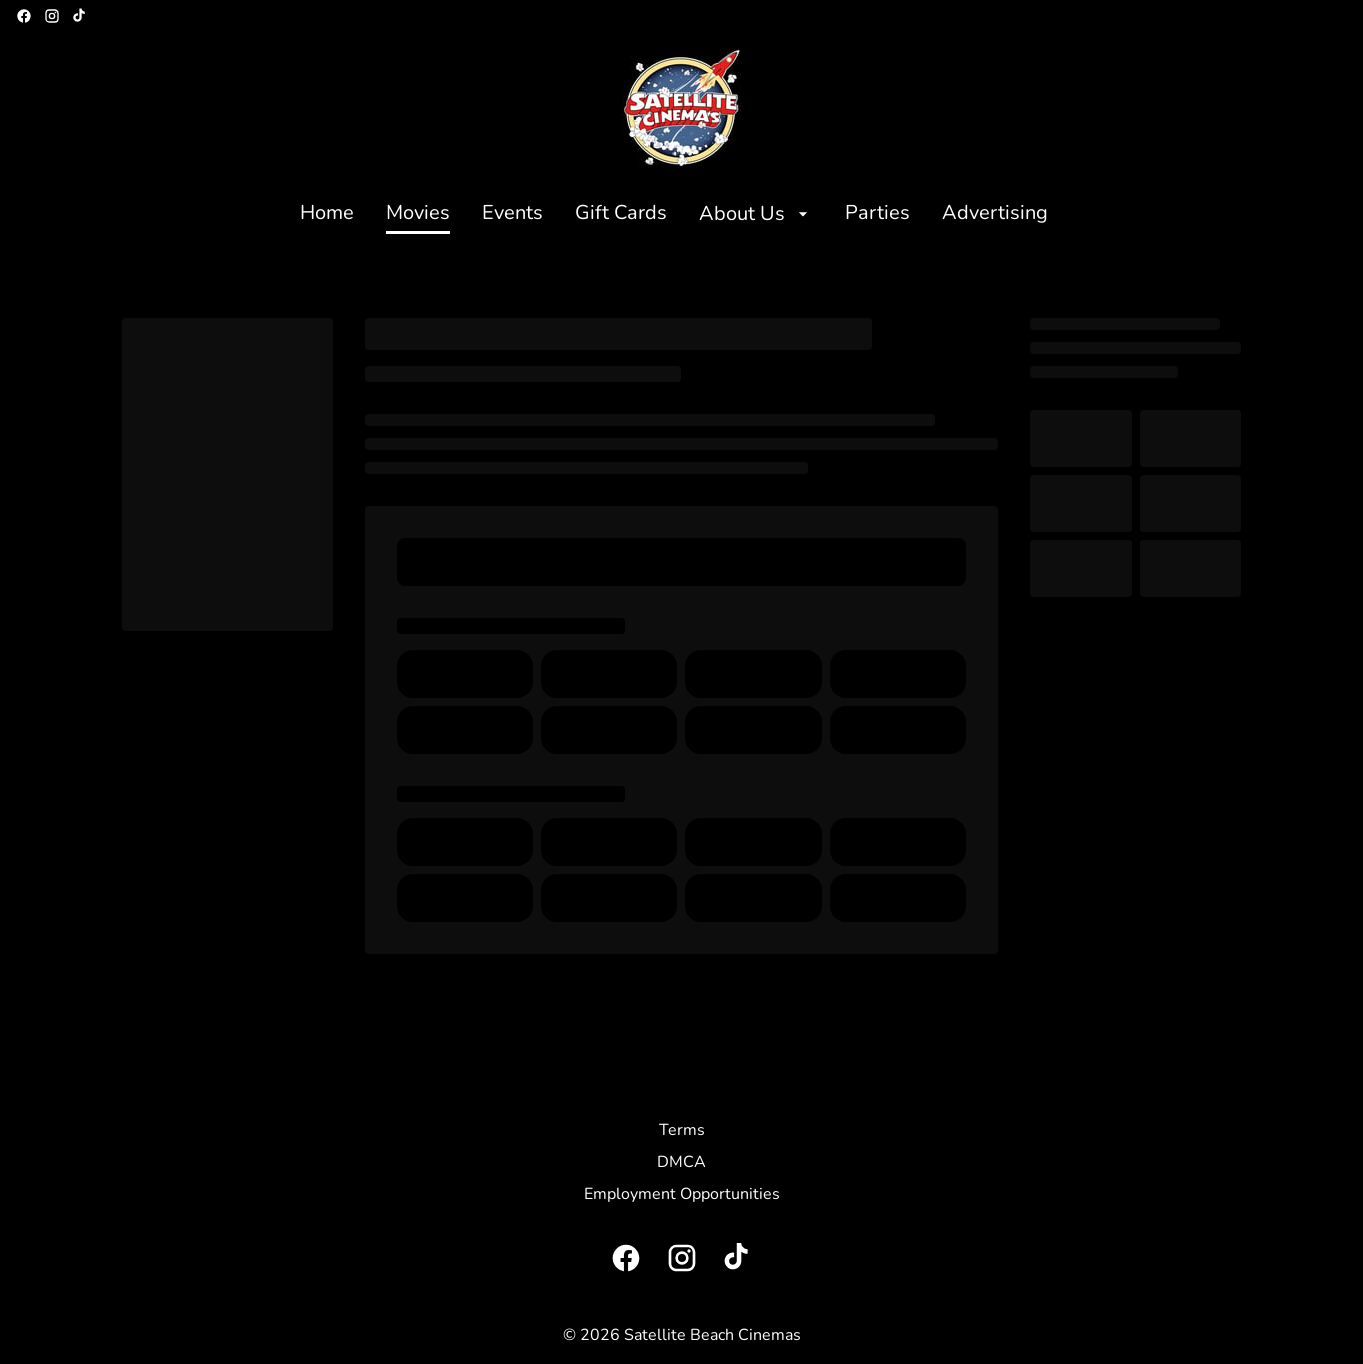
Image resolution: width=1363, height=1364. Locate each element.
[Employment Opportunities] (682, 1194)
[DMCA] (681, 1162)
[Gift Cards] (621, 214)
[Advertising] (995, 214)
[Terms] (682, 1130)
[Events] (512, 214)
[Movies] (418, 214)
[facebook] (24, 16)
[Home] (327, 214)
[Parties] (877, 214)
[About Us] (756, 214)
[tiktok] (80, 16)
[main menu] (674, 214)
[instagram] (52, 16)
